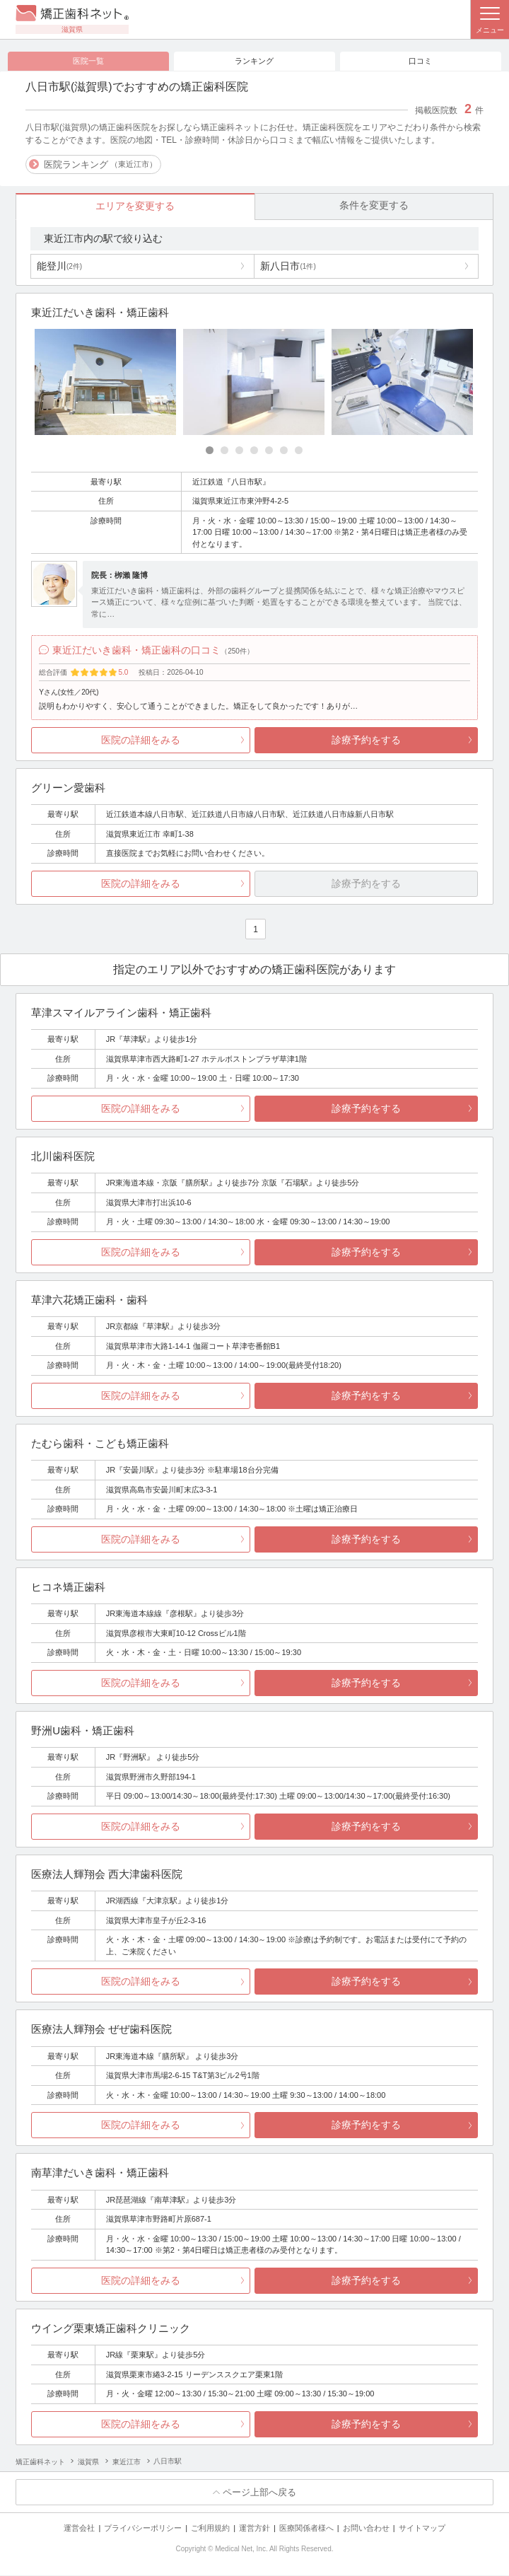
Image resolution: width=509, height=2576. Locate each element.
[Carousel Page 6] (284, 451)
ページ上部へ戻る (259, 2492)
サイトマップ (422, 2528)
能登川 (59, 266)
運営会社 (79, 2528)
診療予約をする (366, 739)
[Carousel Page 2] (224, 451)
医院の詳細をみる (140, 739)
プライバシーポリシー (143, 2528)
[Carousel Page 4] (254, 451)
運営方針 (254, 2528)
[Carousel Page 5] (269, 451)
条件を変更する (374, 205)
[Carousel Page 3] (239, 451)
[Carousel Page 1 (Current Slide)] (209, 451)
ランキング (254, 61)
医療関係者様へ (306, 2528)
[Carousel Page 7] (299, 451)
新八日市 (287, 266)
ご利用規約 (210, 2528)
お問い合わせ (366, 2528)
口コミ (420, 61)
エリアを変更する (135, 206)
